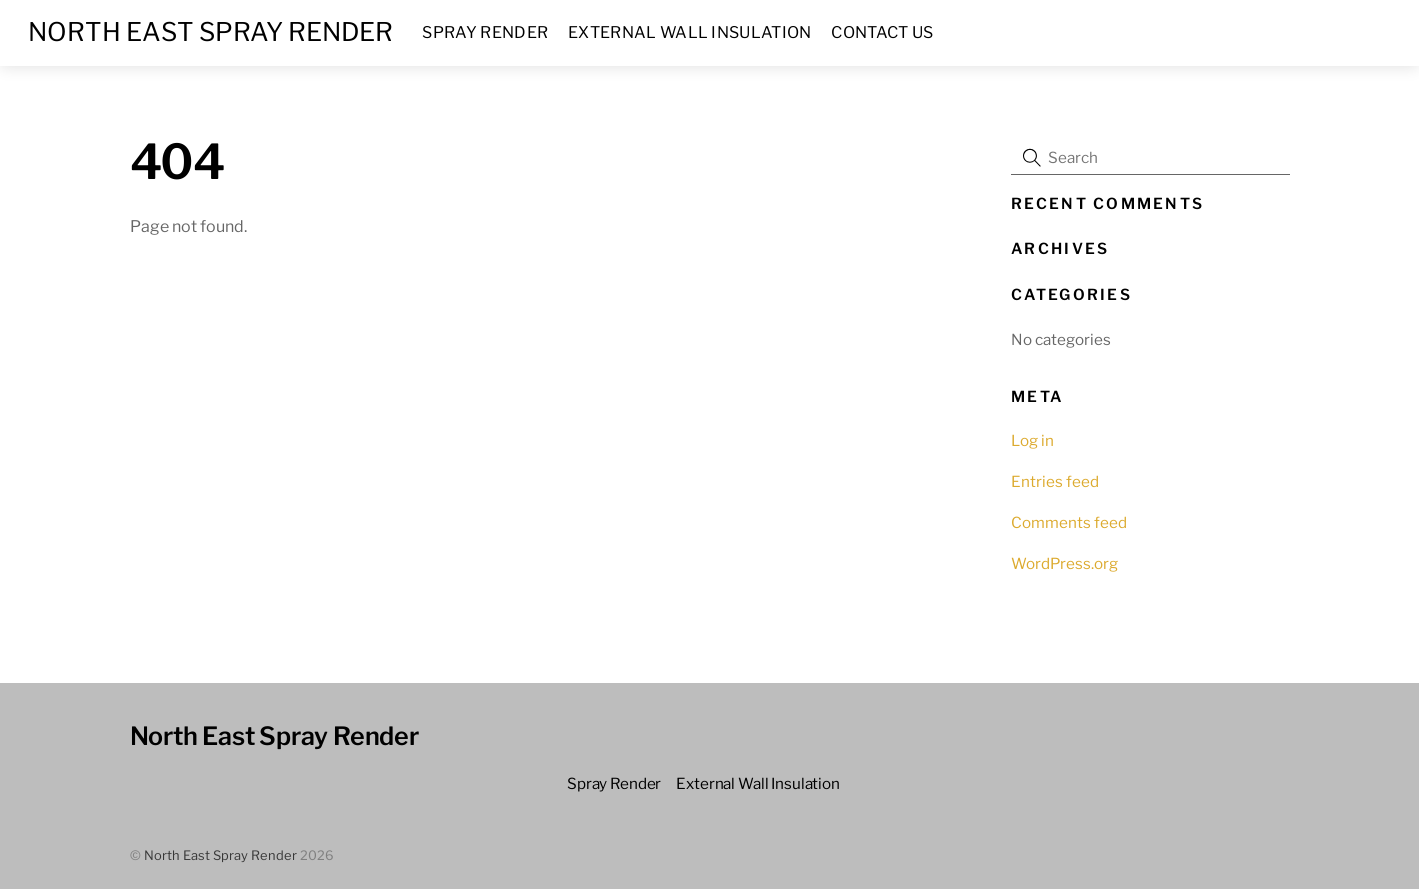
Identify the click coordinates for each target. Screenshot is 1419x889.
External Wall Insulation (690, 32)
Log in (1032, 440)
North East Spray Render (220, 855)
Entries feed (1055, 481)
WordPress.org (1064, 563)
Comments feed (1069, 522)
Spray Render (485, 32)
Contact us (882, 32)
